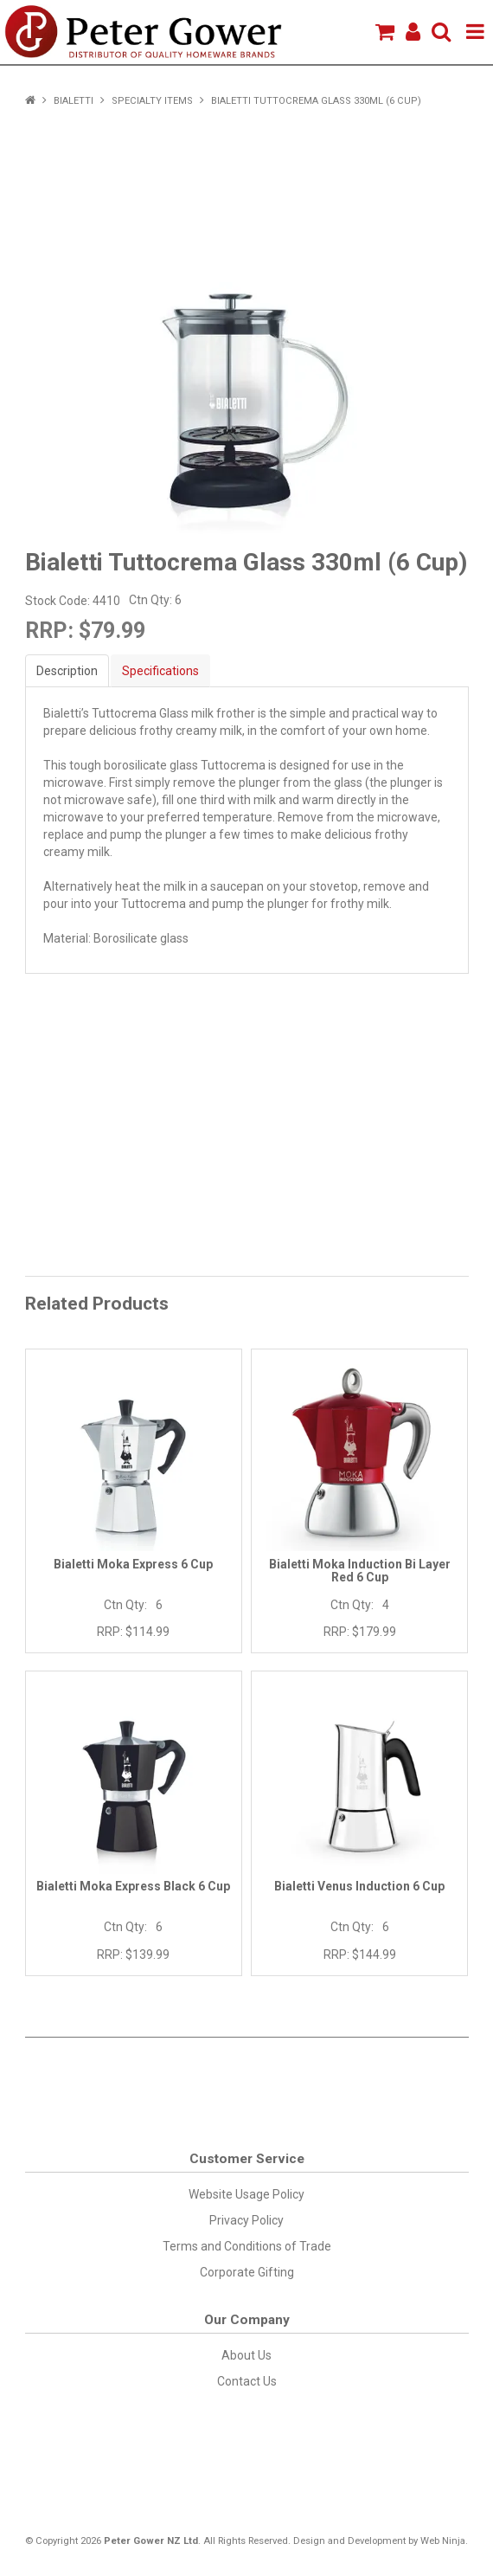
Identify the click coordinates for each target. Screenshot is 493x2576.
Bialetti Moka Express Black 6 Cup (133, 1886)
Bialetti (73, 100)
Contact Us (247, 2381)
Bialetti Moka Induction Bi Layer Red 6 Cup (360, 1570)
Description (67, 671)
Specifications (160, 671)
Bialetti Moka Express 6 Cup (133, 1564)
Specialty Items (152, 100)
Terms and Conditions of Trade (247, 2246)
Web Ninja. (444, 2541)
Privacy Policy (246, 2220)
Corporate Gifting (247, 2272)
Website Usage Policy (246, 2194)
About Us (246, 2355)
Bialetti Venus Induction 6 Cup (359, 1886)
